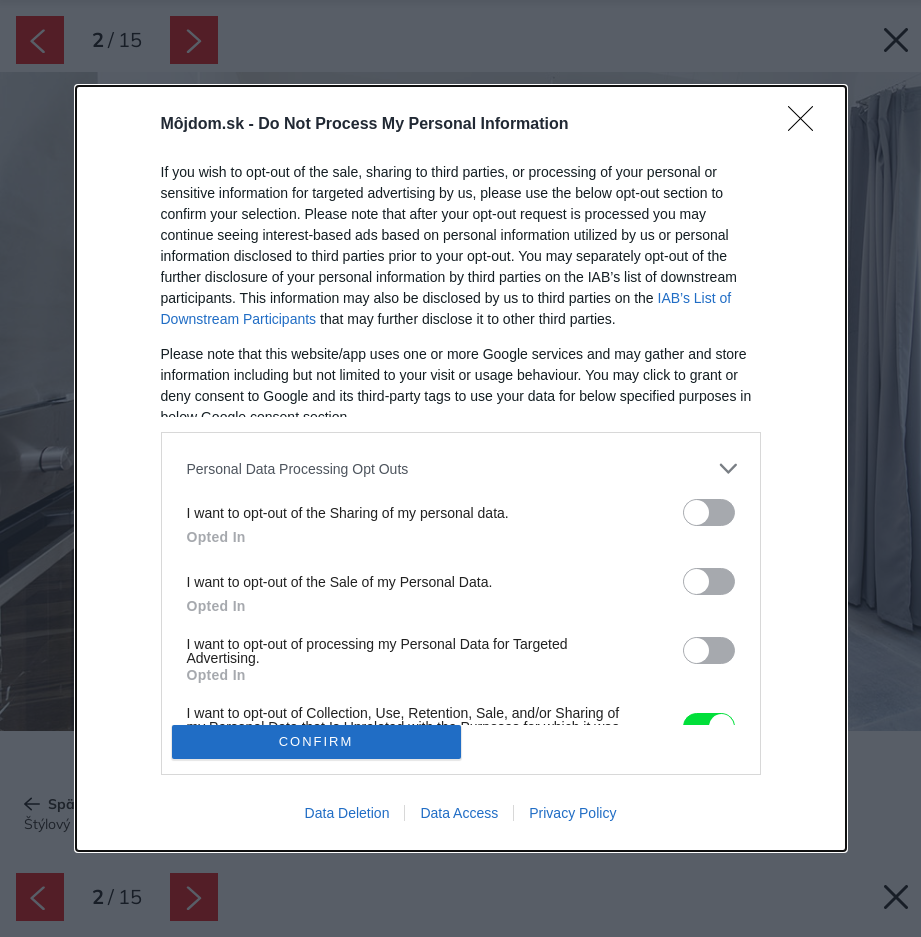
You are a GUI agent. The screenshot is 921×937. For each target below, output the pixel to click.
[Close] (807, 125)
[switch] (709, 512)
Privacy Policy (572, 813)
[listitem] (461, 468)
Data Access (459, 813)
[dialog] (461, 468)
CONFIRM (316, 741)
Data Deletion (347, 813)
